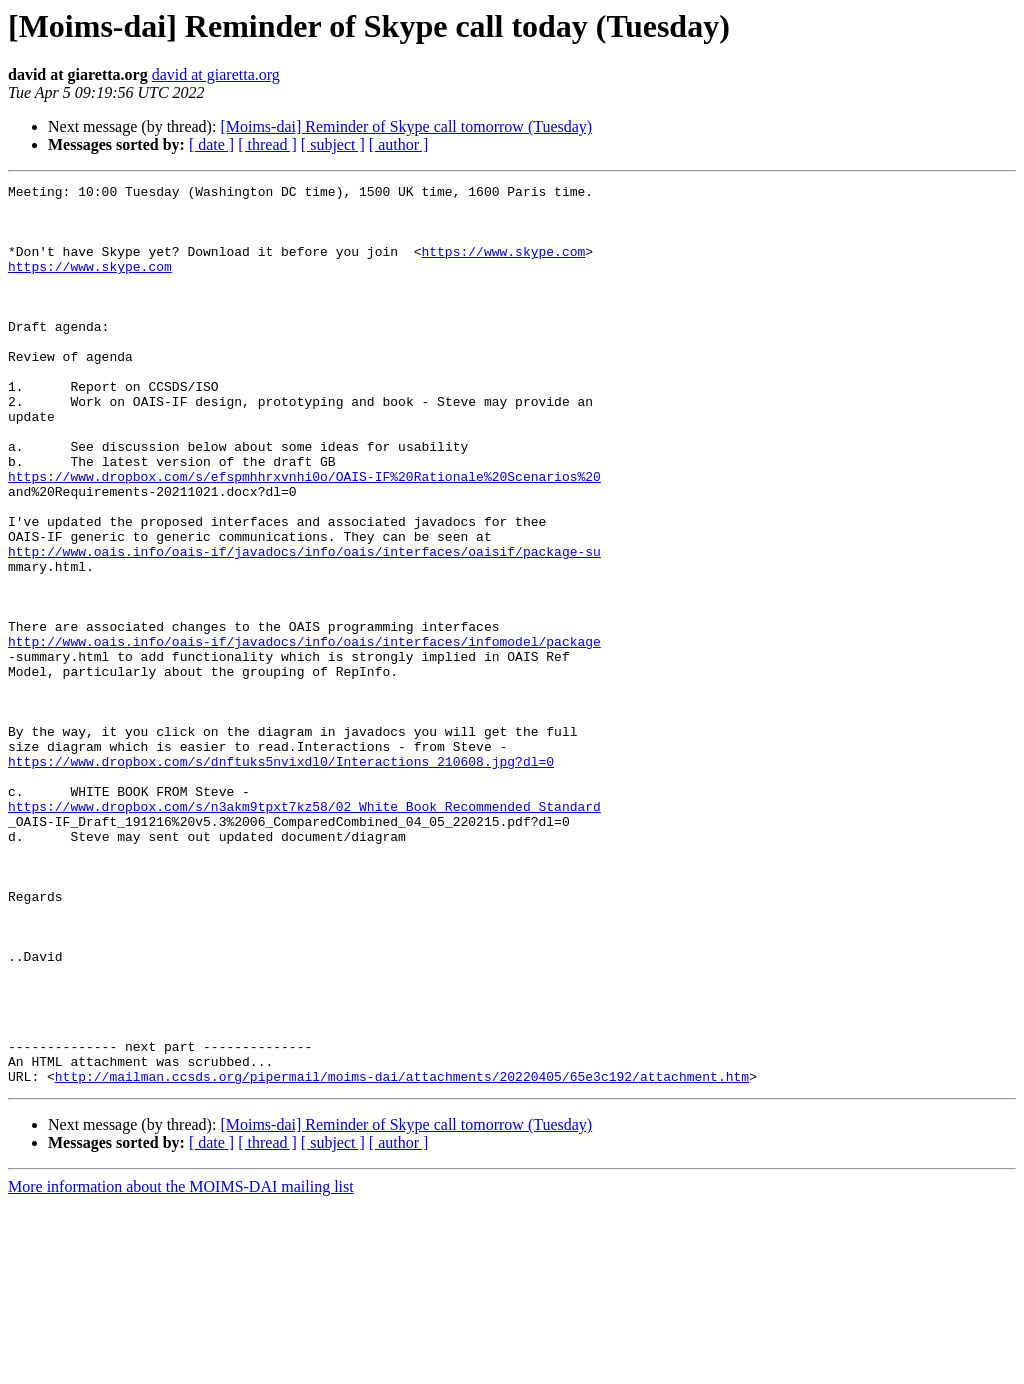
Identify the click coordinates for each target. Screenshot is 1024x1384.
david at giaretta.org (216, 74)
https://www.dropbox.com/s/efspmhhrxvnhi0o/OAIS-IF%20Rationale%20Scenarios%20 (304, 536)
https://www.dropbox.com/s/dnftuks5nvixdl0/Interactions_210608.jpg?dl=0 (281, 878)
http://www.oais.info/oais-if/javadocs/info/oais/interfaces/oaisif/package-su (304, 626)
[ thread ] (267, 144)
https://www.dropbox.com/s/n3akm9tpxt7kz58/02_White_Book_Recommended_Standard (304, 932)
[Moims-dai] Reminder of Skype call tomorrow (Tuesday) (406, 126)
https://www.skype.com (503, 266)
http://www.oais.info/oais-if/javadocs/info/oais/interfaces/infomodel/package (304, 734)
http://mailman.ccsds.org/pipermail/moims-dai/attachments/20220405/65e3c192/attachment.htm (402, 1256)
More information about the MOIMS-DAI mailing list (181, 1366)
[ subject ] (333, 144)
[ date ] (211, 144)
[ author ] (399, 144)
